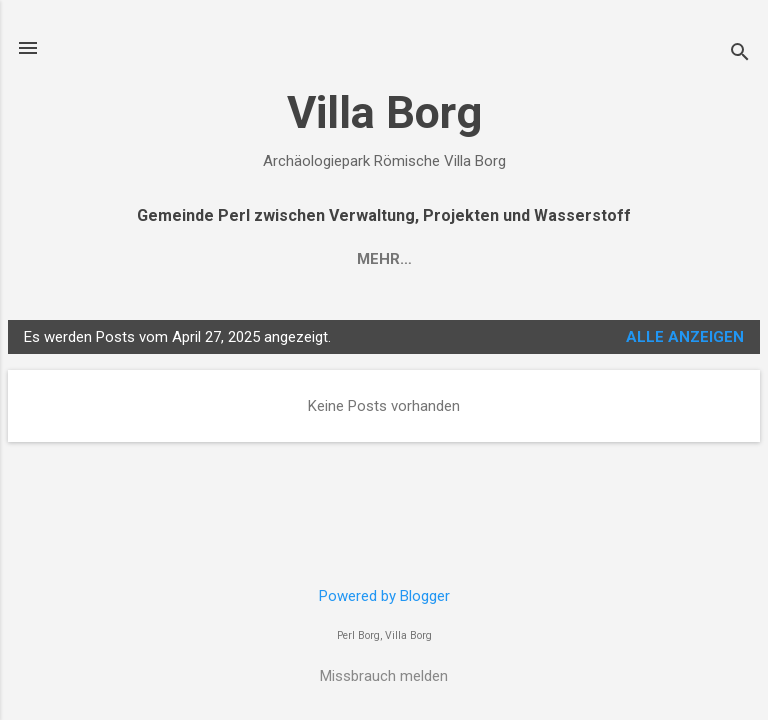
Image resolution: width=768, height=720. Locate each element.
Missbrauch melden (384, 676)
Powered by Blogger (384, 596)
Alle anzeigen (685, 337)
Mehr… (384, 259)
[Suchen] (740, 54)
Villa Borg (384, 112)
